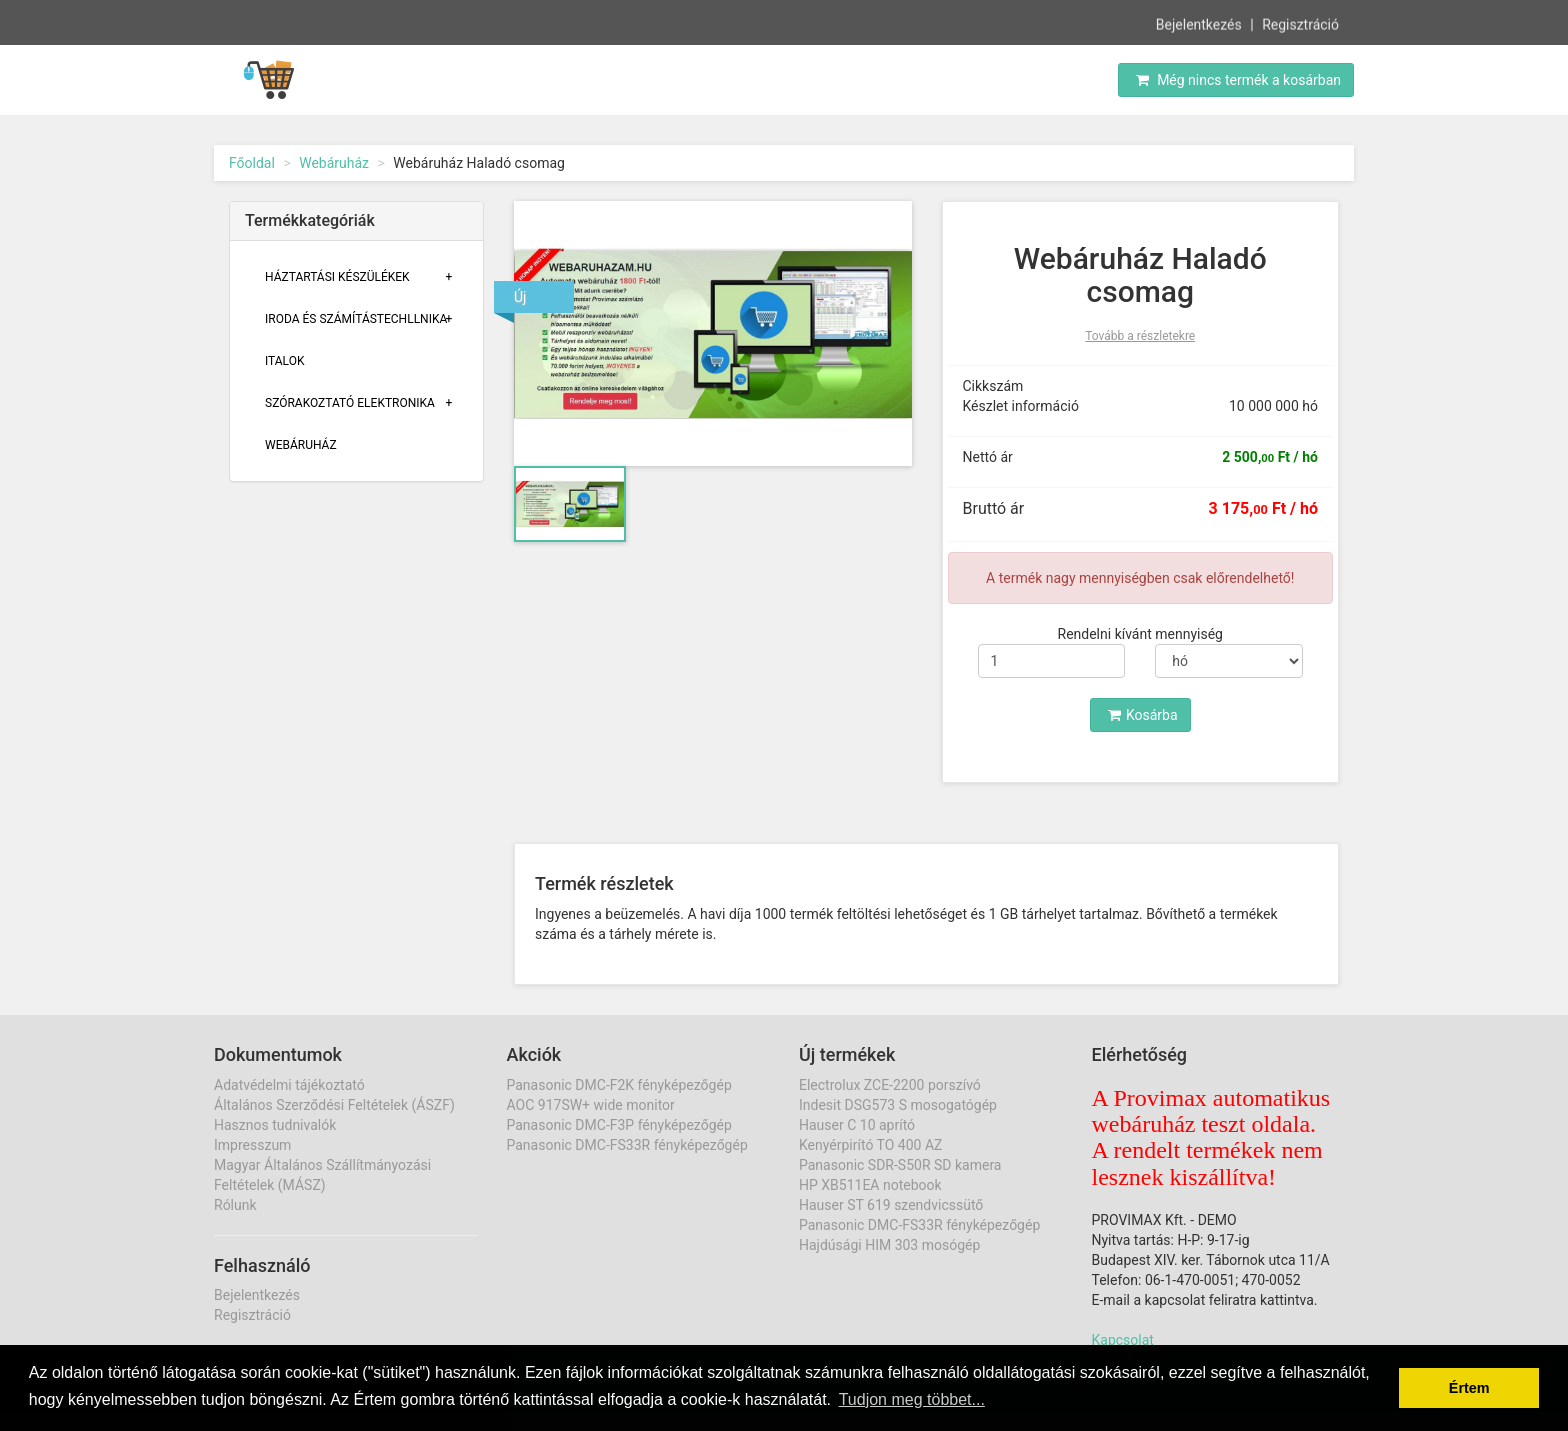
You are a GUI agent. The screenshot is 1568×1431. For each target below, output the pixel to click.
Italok (285, 361)
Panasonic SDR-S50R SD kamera (900, 1165)
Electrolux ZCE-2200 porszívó (890, 1085)
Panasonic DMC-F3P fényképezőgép (619, 1125)
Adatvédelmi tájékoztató (289, 1085)
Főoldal (252, 163)
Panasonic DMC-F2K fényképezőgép (619, 1085)
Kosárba (1143, 715)
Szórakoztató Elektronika (350, 403)
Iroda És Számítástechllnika (356, 319)
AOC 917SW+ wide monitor (591, 1105)
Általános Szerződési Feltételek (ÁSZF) (334, 1105)
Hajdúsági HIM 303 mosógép (889, 1245)
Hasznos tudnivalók (275, 1125)
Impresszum (252, 1145)
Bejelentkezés (1199, 23)
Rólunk (235, 1205)
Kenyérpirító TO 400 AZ (870, 1145)
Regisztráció (1300, 23)
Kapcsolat (1123, 1340)
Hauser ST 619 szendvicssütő (891, 1205)
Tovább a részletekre (1140, 336)
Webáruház (334, 163)
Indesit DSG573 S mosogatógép (898, 1105)
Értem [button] (1469, 1388)
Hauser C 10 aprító (857, 1125)
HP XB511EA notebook (870, 1185)
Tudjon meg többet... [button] (912, 1399)
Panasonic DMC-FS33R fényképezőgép (627, 1145)
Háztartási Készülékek (337, 277)
